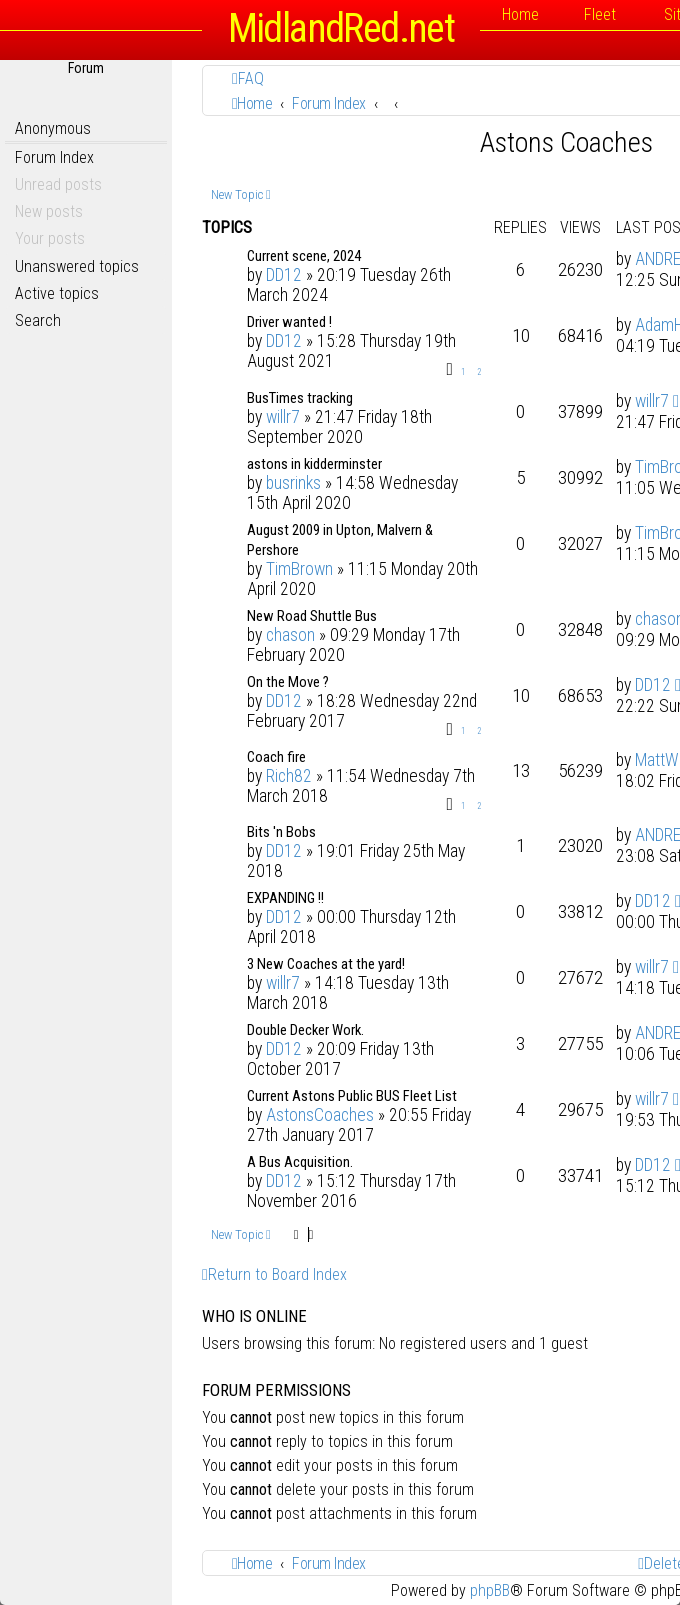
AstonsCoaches (320, 1115)
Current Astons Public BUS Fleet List (352, 1096)
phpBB (490, 1590)
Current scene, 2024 (304, 256)
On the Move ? (288, 682)
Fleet (600, 14)
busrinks (293, 483)
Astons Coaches (566, 142)
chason (290, 635)
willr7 (283, 417)
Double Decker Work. (305, 1030)
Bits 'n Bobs (281, 832)
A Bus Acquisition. (300, 1162)
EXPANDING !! (285, 898)
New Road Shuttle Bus (312, 616)
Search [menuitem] (38, 320)
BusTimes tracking (300, 398)
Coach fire (276, 757)
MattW (657, 760)
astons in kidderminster (314, 464)
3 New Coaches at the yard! (326, 964)
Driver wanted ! (289, 322)
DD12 (284, 275)
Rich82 (289, 776)
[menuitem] (248, 78)
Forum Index (54, 157)
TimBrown (299, 569)
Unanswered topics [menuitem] (77, 266)
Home (520, 14)
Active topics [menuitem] (57, 293)
